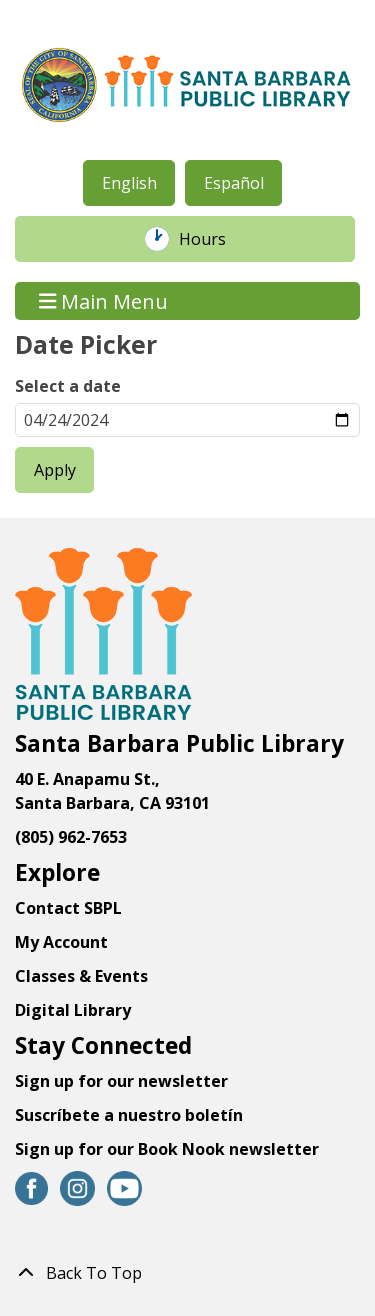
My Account (61, 942)
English (129, 183)
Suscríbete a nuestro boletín (129, 1115)
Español (234, 183)
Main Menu (104, 300)
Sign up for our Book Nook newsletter (169, 1149)
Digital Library (73, 1010)
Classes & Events (81, 976)
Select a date (68, 386)
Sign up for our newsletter (121, 1081)
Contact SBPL (68, 908)
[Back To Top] (187, 1273)
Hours (213, 239)
